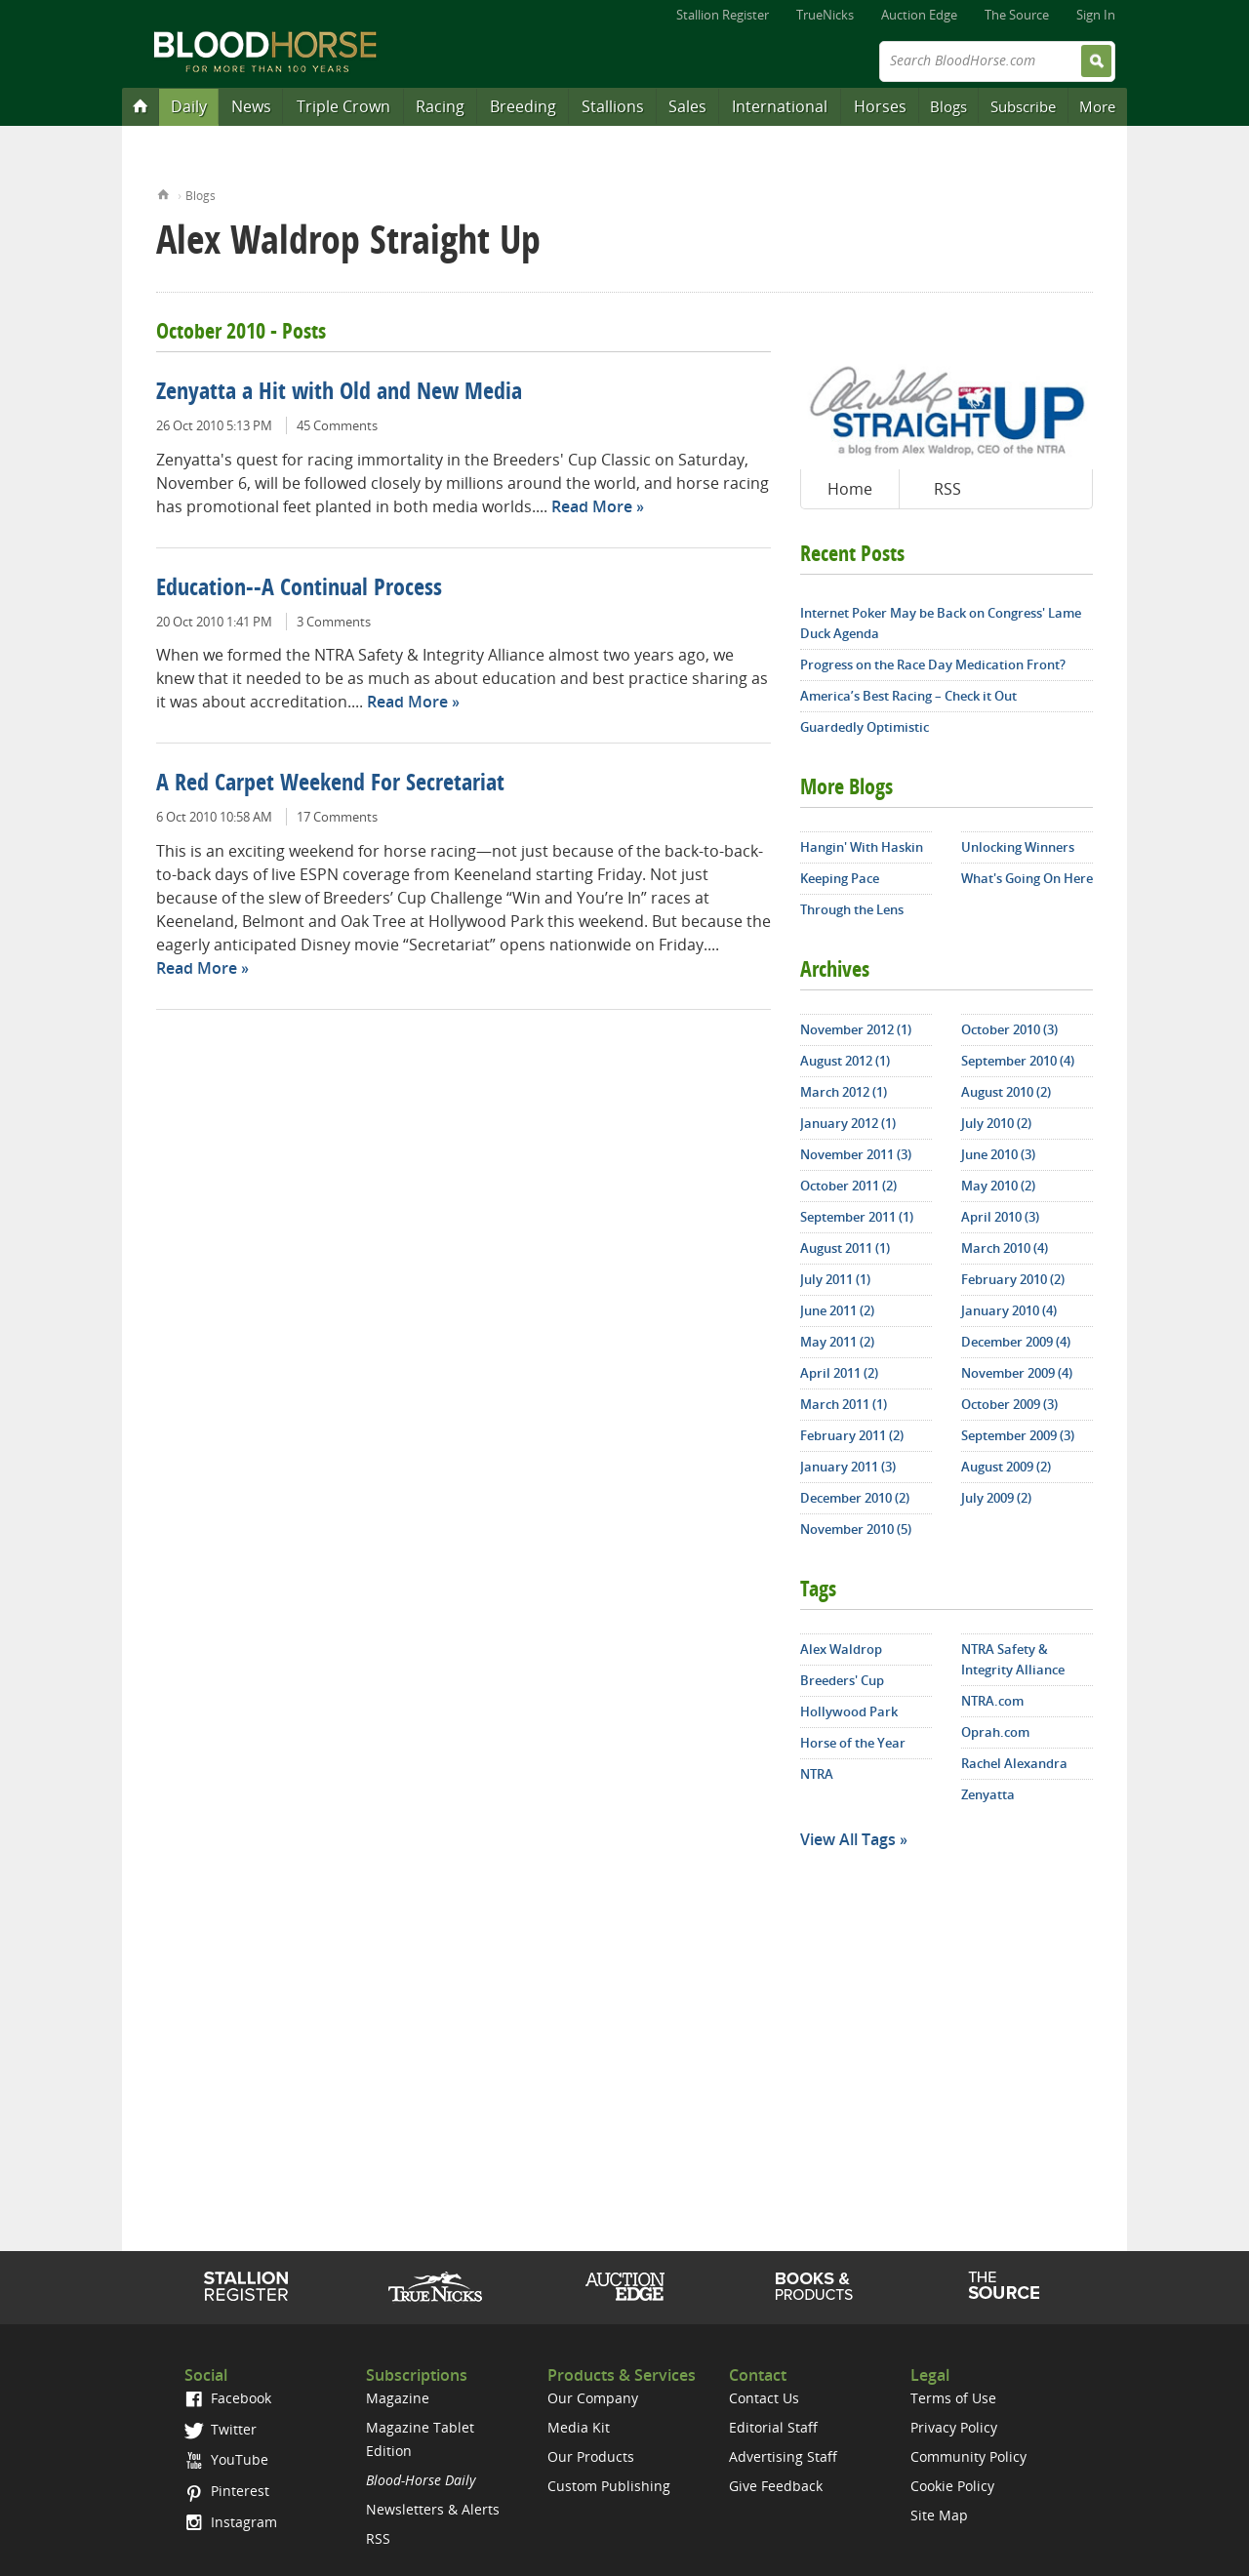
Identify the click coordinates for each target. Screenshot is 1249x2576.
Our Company (592, 2398)
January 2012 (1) (848, 1123)
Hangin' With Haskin (861, 847)
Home (163, 192)
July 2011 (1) (835, 1279)
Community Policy (968, 2456)
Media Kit (578, 2427)
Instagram (230, 2522)
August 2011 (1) (845, 1248)
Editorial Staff (773, 2427)
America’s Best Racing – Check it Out (908, 695)
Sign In (1095, 14)
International (779, 106)
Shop (814, 2286)
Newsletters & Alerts (433, 2509)
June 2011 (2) (837, 1310)
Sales (687, 106)
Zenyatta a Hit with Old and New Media (339, 393)
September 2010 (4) (1017, 1060)
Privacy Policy (953, 2427)
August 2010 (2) (1006, 1092)
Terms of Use (953, 2398)
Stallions (613, 106)
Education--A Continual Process (299, 589)
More (1097, 106)
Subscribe (1023, 106)
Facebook (227, 2398)
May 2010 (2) (998, 1185)
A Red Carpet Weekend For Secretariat (330, 784)
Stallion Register (722, 14)
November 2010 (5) (855, 1529)
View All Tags (848, 1839)
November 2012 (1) (855, 1029)
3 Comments (334, 621)
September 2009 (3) (1017, 1435)
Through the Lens (852, 909)
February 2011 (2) (852, 1435)
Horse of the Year (853, 1742)
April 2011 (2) (839, 1373)
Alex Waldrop (841, 1649)
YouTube (226, 2459)
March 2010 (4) (1004, 1248)
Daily (189, 106)
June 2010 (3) (998, 1154)
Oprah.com (995, 1732)
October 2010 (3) (1009, 1029)
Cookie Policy (952, 2485)
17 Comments (337, 816)
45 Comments (337, 425)
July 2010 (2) (996, 1123)
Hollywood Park (849, 1711)
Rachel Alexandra (1014, 1763)
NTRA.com (992, 1701)
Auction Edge (919, 14)
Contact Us (764, 2398)
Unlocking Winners (1017, 847)
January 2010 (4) (1009, 1310)
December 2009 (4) (1015, 1341)
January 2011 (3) (848, 1466)
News (251, 106)
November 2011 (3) (855, 1154)
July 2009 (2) (996, 1498)
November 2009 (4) (1016, 1373)
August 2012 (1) (845, 1060)
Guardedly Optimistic (864, 727)
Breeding (523, 106)
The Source (1017, 14)
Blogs (948, 106)
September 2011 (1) (856, 1217)
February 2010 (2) (1013, 1279)
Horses (880, 106)
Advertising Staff (783, 2456)
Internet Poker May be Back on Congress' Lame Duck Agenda (940, 623)
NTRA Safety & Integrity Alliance (1013, 1659)
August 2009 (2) (1006, 1466)
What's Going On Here (1027, 878)
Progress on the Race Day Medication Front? (933, 664)
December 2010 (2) (854, 1498)
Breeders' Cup (842, 1680)
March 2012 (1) (843, 1092)
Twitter (220, 2429)
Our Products (590, 2456)
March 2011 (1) (843, 1404)
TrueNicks (825, 14)
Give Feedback (776, 2485)
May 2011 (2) (837, 1341)
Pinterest (226, 2490)
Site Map (939, 2515)
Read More (591, 506)
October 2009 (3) (1009, 1404)
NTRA (816, 1774)
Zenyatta (988, 1794)
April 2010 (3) (1000, 1217)
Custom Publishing (608, 2485)
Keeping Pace (839, 878)
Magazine (397, 2398)
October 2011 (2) (848, 1185)
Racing (440, 106)
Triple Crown (343, 106)
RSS (947, 489)
